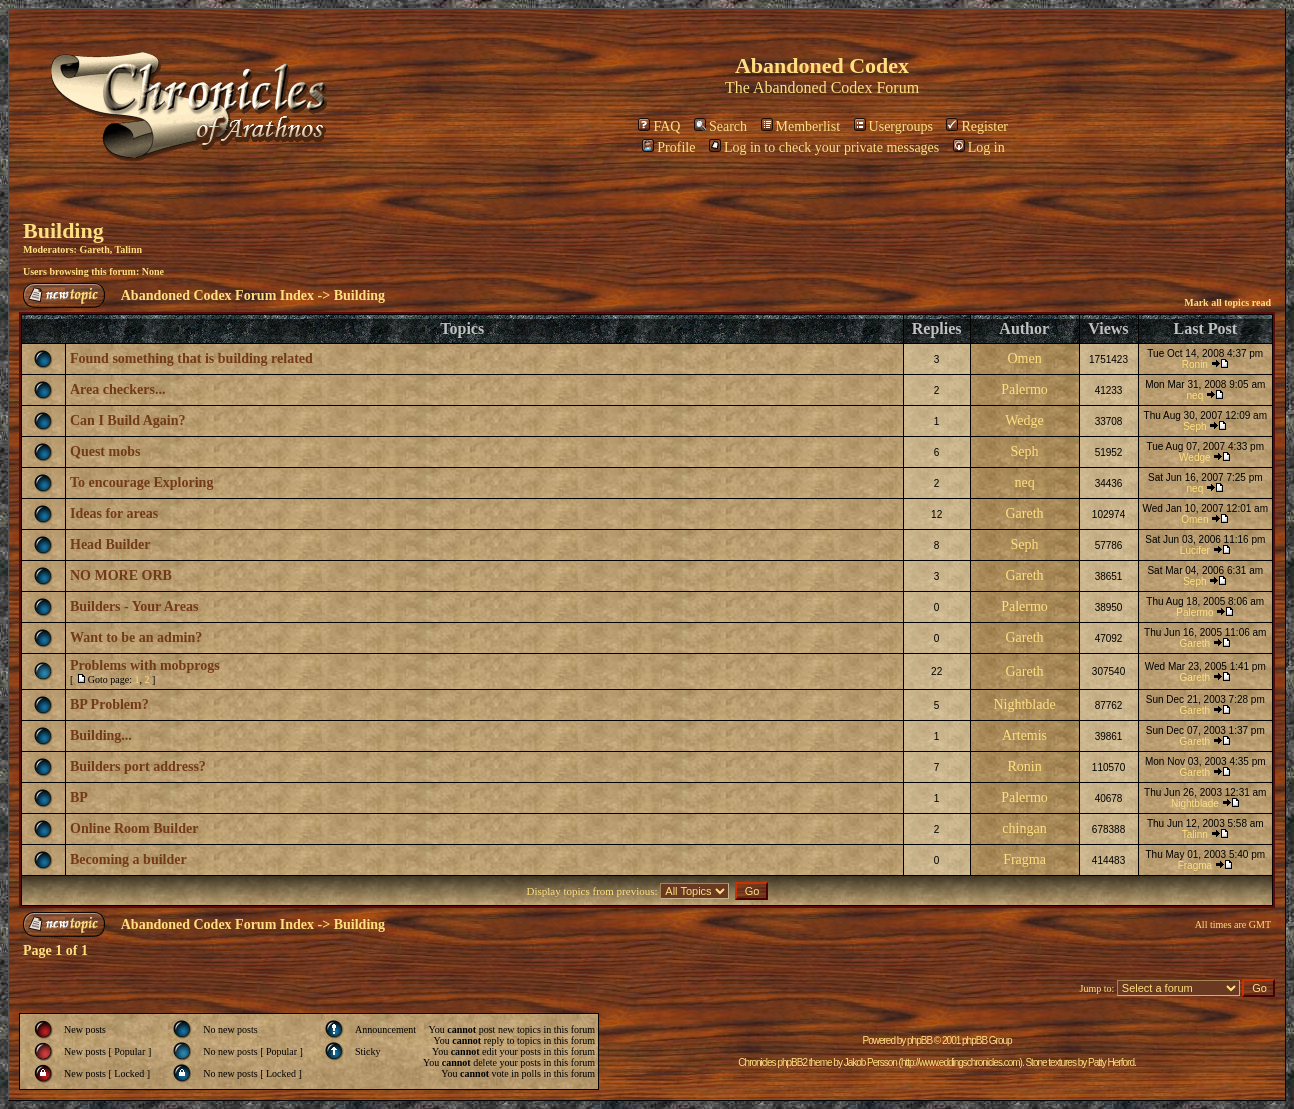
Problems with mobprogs (145, 665)
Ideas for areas (114, 513)
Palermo (1024, 389)
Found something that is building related (191, 358)
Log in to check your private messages (824, 147)
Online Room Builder (134, 828)
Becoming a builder (128, 859)
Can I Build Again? (128, 420)
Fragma (1024, 859)
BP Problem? (109, 704)
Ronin (1195, 364)
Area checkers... (117, 389)
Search (720, 126)
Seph (1194, 426)
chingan (1024, 828)
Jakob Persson (870, 1062)
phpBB (919, 1040)
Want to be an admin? (136, 637)
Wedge (1024, 420)
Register (977, 126)
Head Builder (110, 544)
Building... (101, 735)
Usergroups (893, 126)
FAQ (659, 126)
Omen (1024, 358)
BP (79, 797)
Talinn (128, 249)
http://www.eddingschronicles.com (960, 1062)
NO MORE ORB (121, 575)
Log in (979, 147)
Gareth (94, 249)
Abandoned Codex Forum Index (217, 295)
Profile (668, 147)
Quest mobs (105, 451)
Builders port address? (138, 766)
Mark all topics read (1227, 302)
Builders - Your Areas (134, 606)
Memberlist (801, 126)
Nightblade (1024, 704)
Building (63, 230)
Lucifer (1195, 550)
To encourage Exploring (141, 482)
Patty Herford (1111, 1062)
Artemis (1024, 735)
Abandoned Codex (813, 87)
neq (1195, 395)
